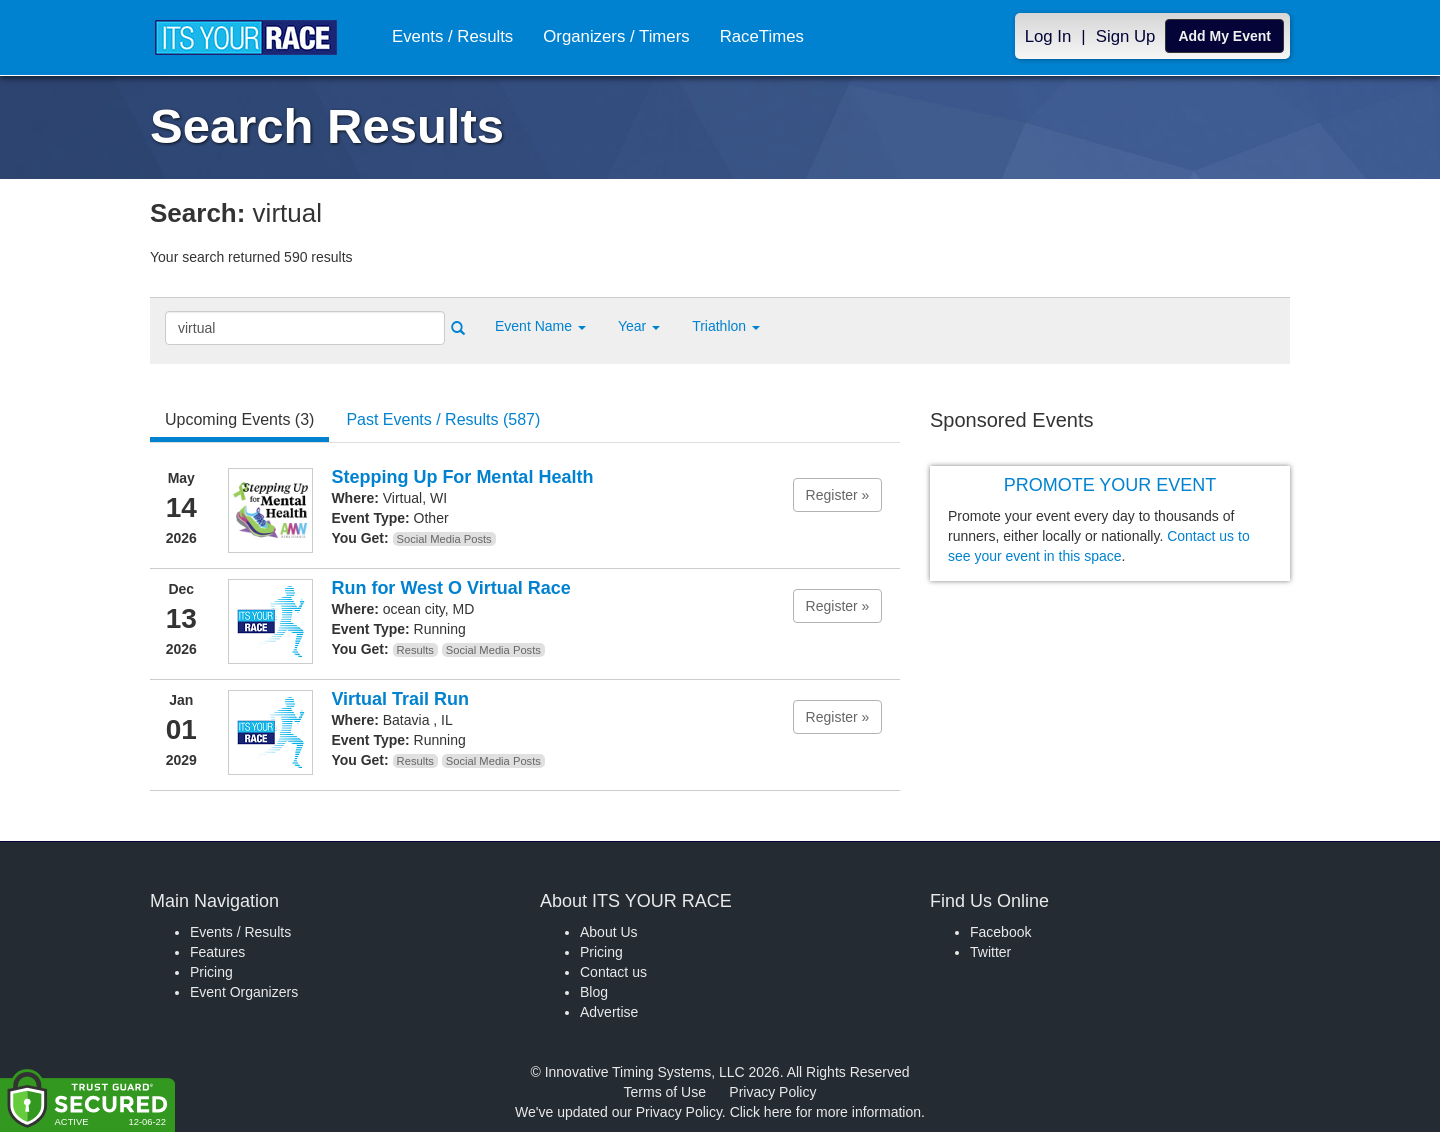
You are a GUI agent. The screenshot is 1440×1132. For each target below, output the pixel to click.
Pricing (211, 972)
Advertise (609, 1012)
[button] (540, 326)
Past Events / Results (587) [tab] (443, 419)
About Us (609, 932)
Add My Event (1224, 36)
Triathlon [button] (726, 326)
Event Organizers (244, 992)
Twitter (990, 952)
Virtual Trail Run (400, 699)
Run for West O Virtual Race (450, 588)
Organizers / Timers (616, 36)
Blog (594, 992)
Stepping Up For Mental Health (462, 477)
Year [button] (639, 326)
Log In (1048, 36)
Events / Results (452, 36)
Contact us (613, 972)
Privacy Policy (772, 1092)
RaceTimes (762, 36)
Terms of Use (665, 1092)
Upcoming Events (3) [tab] (239, 419)
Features (217, 952)
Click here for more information (825, 1112)
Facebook (1000, 932)
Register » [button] (838, 495)
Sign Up (1126, 36)
